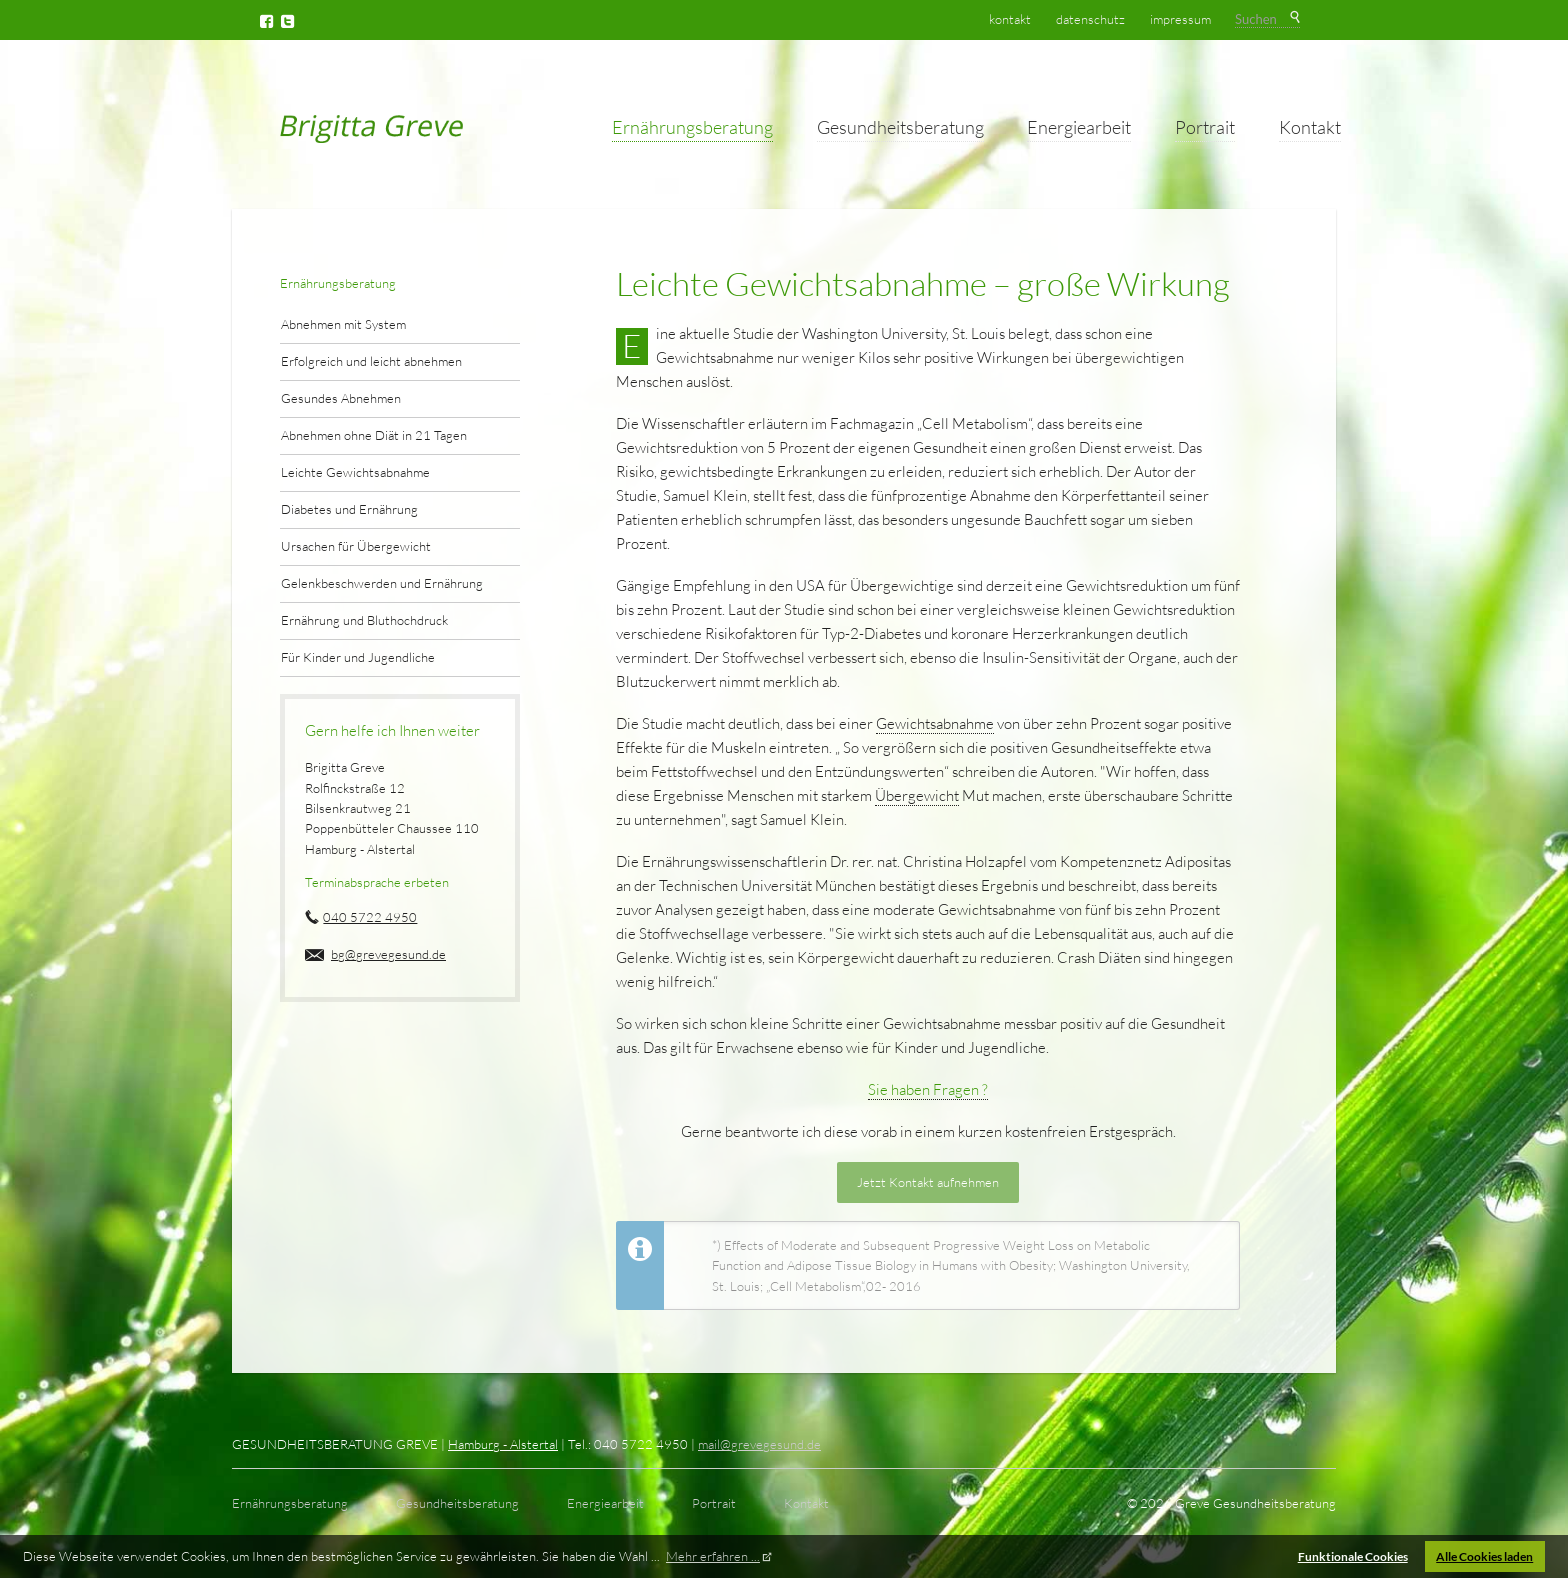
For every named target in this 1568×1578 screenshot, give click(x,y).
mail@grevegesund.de (759, 1444)
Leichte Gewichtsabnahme (355, 472)
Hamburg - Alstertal (503, 1444)
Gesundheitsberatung (900, 127)
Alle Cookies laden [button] (1484, 1556)
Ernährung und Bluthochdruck (364, 620)
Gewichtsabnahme (935, 723)
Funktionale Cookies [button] (1353, 1556)
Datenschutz (1090, 19)
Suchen (1293, 18)
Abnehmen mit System (343, 324)
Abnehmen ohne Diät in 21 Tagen (374, 435)
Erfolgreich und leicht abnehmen (371, 361)
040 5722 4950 (370, 917)
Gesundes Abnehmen (341, 398)
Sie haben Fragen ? (928, 1089)
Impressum (1180, 19)
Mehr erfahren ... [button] (713, 1556)
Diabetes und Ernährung (349, 509)
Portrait (1205, 127)
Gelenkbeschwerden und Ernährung (382, 583)
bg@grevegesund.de (388, 954)
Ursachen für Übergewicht (356, 546)
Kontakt (1310, 127)
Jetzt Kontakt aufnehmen (928, 1182)
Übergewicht (917, 795)
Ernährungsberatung (692, 127)
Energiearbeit (1079, 127)
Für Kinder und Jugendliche (358, 657)
